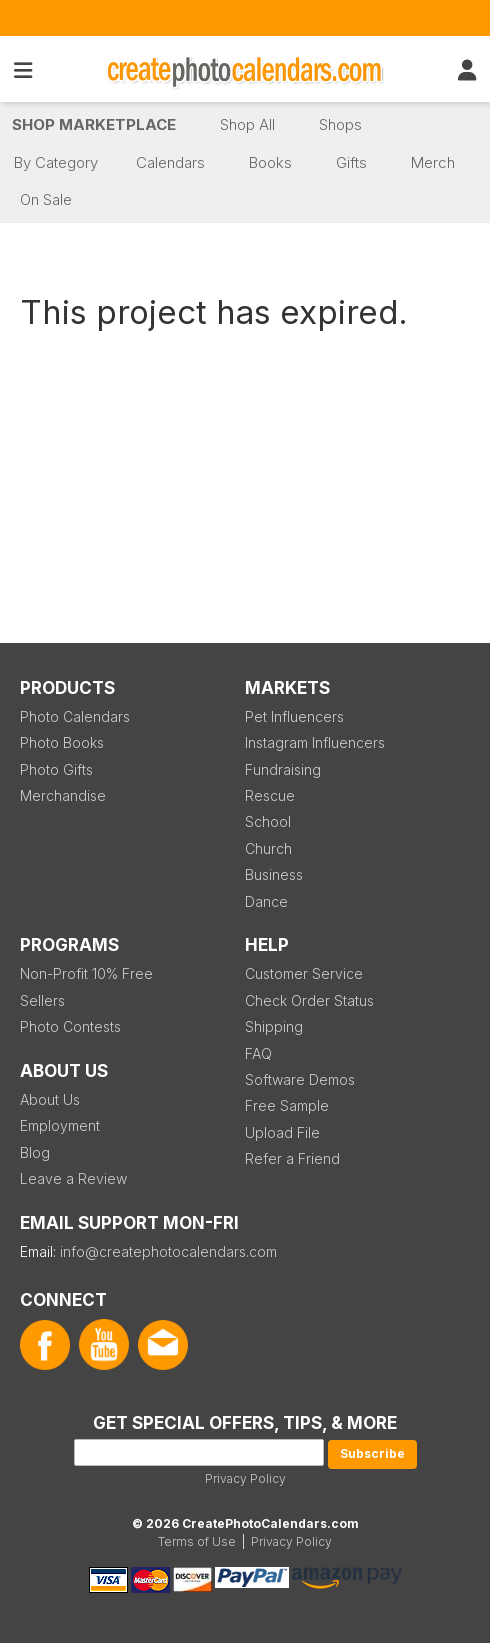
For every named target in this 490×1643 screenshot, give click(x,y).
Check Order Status (309, 1000)
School (268, 821)
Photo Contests (70, 1026)
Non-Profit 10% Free (86, 973)
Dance (266, 901)
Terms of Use (197, 1541)
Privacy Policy (245, 1478)
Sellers (42, 1000)
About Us (50, 1099)
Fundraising (283, 769)
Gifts (351, 162)
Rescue (270, 795)
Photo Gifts (56, 769)
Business (274, 874)
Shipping (274, 1026)
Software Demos (300, 1079)
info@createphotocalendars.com (168, 1251)
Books (270, 162)
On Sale (46, 199)
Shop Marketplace (94, 124)
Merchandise (63, 795)
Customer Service (304, 973)
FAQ (258, 1053)
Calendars (170, 162)
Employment (60, 1125)
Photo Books (62, 742)
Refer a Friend (292, 1158)
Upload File (282, 1132)
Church (268, 848)
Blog (35, 1152)
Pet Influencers (294, 716)
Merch (433, 162)
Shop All (247, 124)
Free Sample (287, 1105)
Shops (340, 124)
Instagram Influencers (315, 742)
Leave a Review (73, 1178)
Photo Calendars (75, 716)
